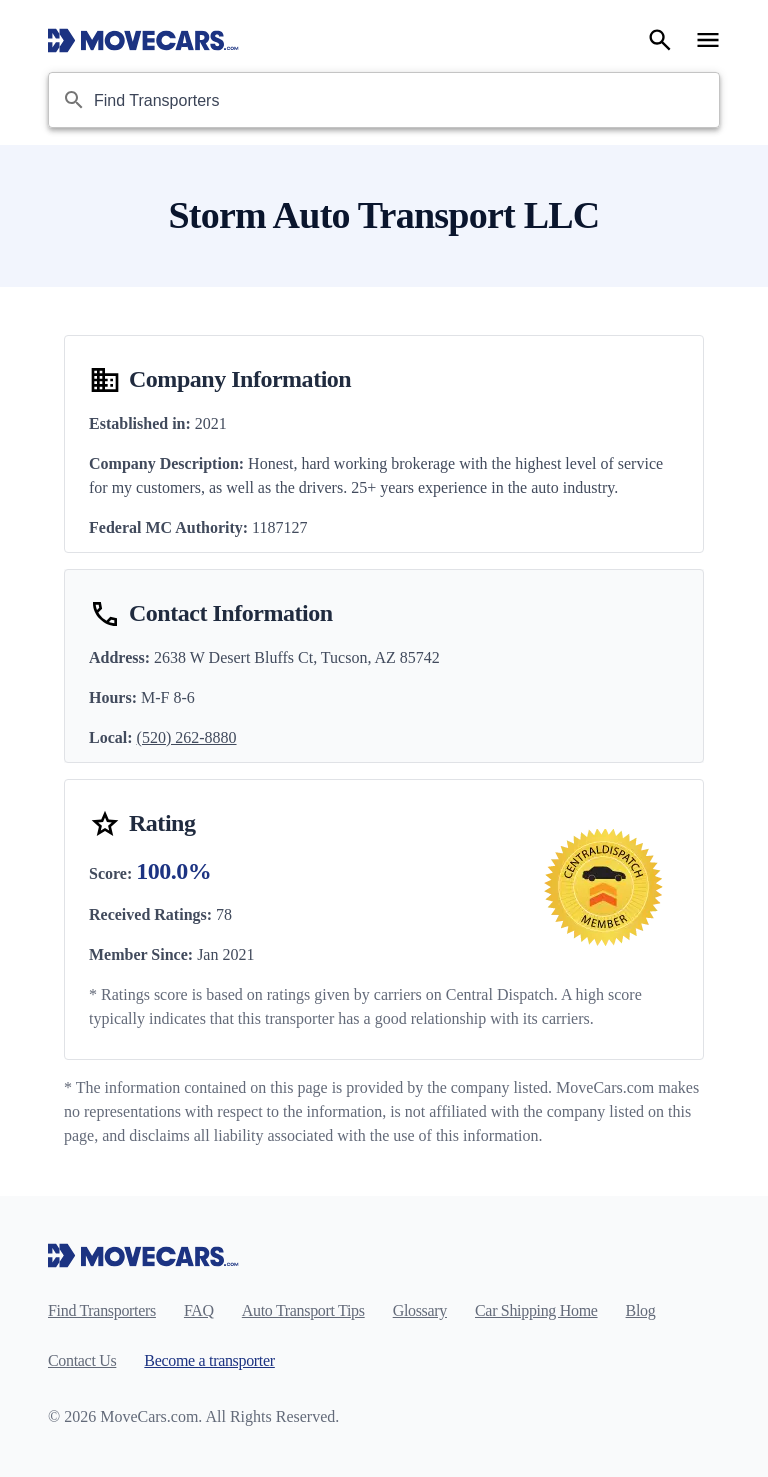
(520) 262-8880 (187, 737)
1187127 (279, 527)
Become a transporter (209, 1360)
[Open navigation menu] (708, 40)
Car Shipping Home (536, 1310)
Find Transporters (102, 1310)
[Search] (660, 40)
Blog (641, 1310)
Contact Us (82, 1360)
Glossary (420, 1310)
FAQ (199, 1310)
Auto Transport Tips (303, 1310)
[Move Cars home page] (143, 40)
